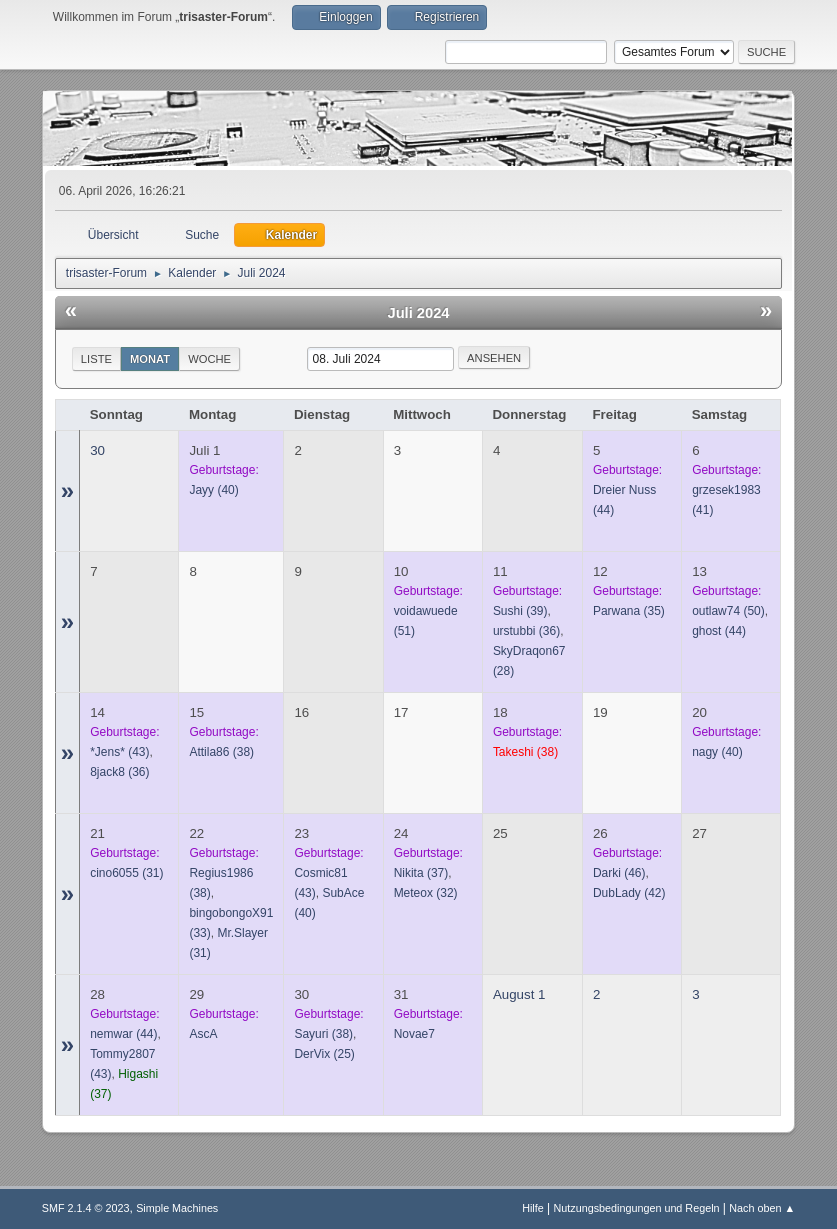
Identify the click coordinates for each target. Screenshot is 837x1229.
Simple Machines (177, 1208)
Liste (96, 359)
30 (97, 450)
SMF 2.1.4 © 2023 (86, 1208)
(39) (520, 611)
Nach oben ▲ (762, 1208)
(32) (426, 893)
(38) (221, 752)
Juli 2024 (419, 313)
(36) (526, 631)
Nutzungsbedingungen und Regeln (636, 1208)
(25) (324, 1054)
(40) (213, 490)
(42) (629, 893)
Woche (209, 359)
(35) (629, 611)
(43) (119, 752)
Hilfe (533, 1208)
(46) (619, 873)
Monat (150, 359)
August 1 (519, 994)
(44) (719, 631)
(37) (421, 873)
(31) (126, 873)
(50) (728, 611)
